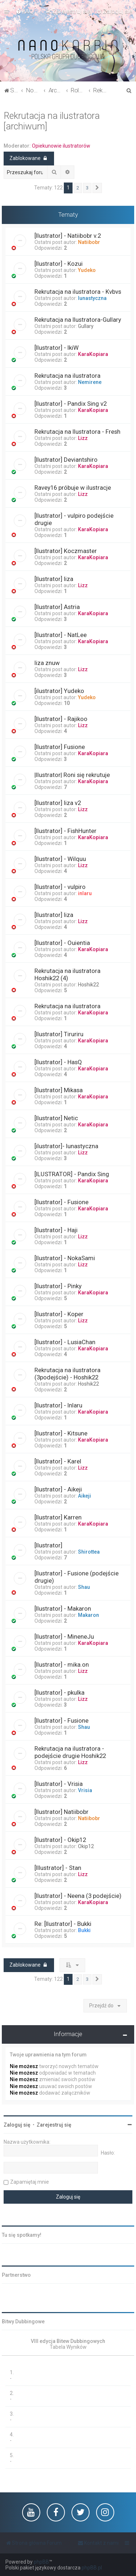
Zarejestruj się (54, 2125)
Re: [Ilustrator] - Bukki (62, 1923)
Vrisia (85, 1790)
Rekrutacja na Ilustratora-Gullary (77, 319)
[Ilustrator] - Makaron (62, 1608)
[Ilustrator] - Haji (56, 1230)
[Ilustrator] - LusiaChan (64, 1342)
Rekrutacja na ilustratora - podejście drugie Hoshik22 (70, 1752)
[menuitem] (24, 11)
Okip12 (86, 1846)
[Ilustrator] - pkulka (59, 1692)
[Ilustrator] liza (53, 578)
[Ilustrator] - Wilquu (60, 858)
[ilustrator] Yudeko (59, 690)
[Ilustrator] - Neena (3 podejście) (77, 1895)
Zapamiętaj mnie (29, 2182)
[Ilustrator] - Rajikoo (60, 718)
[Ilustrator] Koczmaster (65, 550)
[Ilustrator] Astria (57, 606)
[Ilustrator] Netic (56, 1118)
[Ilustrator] (48, 1545)
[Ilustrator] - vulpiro (60, 886)
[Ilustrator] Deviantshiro (66, 459)
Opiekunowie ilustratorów (61, 146)
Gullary (86, 326)
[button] (97, 188)
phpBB (41, 2562)
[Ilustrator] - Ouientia (62, 942)
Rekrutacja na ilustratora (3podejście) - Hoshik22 (67, 1373)
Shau (84, 1587)
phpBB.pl (92, 2568)
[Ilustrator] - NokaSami (64, 1258)
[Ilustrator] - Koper (58, 1314)
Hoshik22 (88, 984)
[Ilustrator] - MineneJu (64, 1636)
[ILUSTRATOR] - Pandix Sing (71, 1174)
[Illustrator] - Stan (57, 1867)
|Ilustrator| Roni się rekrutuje (72, 774)
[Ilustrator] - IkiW (56, 347)
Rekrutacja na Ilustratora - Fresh (77, 431)
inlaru (85, 893)
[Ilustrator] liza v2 (57, 802)
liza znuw (47, 662)
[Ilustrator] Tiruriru (58, 1034)
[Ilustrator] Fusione (59, 746)
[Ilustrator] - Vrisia (58, 1783)
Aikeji (84, 1496)
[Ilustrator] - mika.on (61, 1664)
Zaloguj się (17, 2125)
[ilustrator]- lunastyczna (66, 1146)
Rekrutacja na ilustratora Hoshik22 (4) (67, 974)
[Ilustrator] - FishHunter (65, 830)
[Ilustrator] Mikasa (58, 1090)
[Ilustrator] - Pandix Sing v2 (70, 403)
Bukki (84, 1930)
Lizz (83, 438)
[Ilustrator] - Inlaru (58, 1405)
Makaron (88, 1615)
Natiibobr (89, 242)
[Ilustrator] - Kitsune (60, 1433)
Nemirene (90, 382)
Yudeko (87, 270)
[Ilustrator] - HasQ (58, 1062)
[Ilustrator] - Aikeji (58, 1489)
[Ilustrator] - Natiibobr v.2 (67, 235)
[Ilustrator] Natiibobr (61, 1811)
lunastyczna (92, 298)
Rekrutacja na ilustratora (67, 375)
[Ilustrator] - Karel (57, 1461)
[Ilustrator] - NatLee (60, 634)
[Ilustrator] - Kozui (58, 263)
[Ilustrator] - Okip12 (60, 1839)
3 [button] (87, 188)
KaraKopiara (93, 354)
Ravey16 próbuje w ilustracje (72, 487)
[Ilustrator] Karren (58, 1517)
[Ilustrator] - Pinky (58, 1286)
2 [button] (78, 188)
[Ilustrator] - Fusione (61, 1202)
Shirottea (89, 1552)
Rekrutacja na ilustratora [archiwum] (52, 121)
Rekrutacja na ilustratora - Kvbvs (77, 291)
